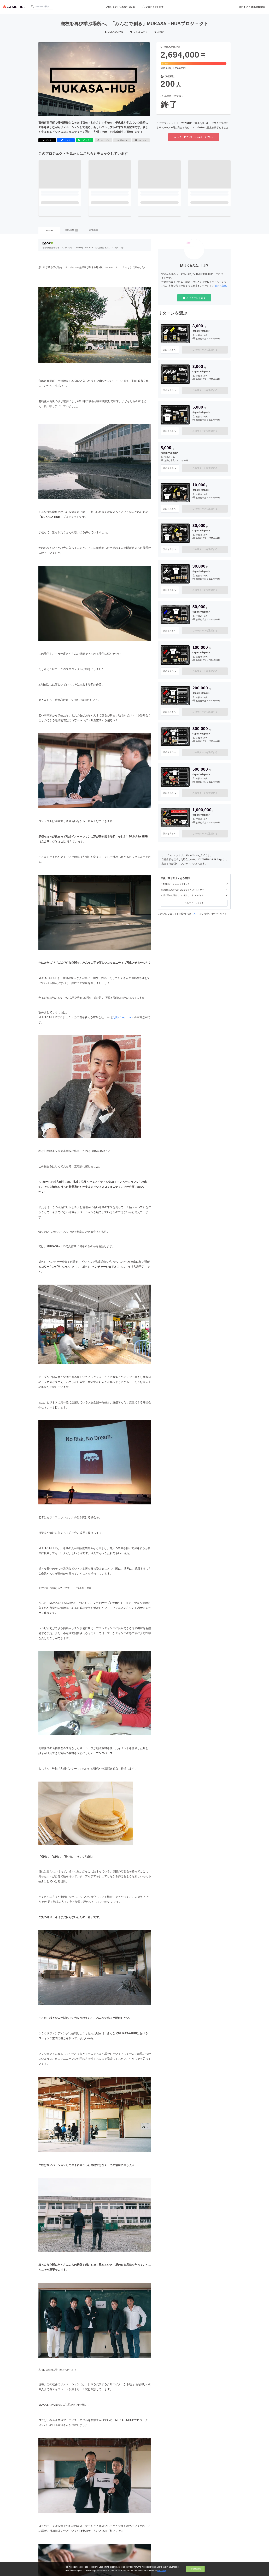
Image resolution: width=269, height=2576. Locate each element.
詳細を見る (169, 350)
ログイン (243, 6)
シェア (66, 140)
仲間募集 (93, 230)
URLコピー (103, 140)
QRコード (141, 140)
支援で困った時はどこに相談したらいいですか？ (194, 895)
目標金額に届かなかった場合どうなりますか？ (194, 889)
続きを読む (221, 285)
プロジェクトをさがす (152, 6)
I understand (195, 2569)
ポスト (47, 140)
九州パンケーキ (121, 1017)
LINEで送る (85, 140)
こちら (195, 913)
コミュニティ (139, 31)
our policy (161, 2570)
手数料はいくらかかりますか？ (194, 884)
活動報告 (71, 230)
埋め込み (122, 140)
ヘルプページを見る (194, 903)
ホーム (49, 230)
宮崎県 (159, 31)
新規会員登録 (258, 6)
